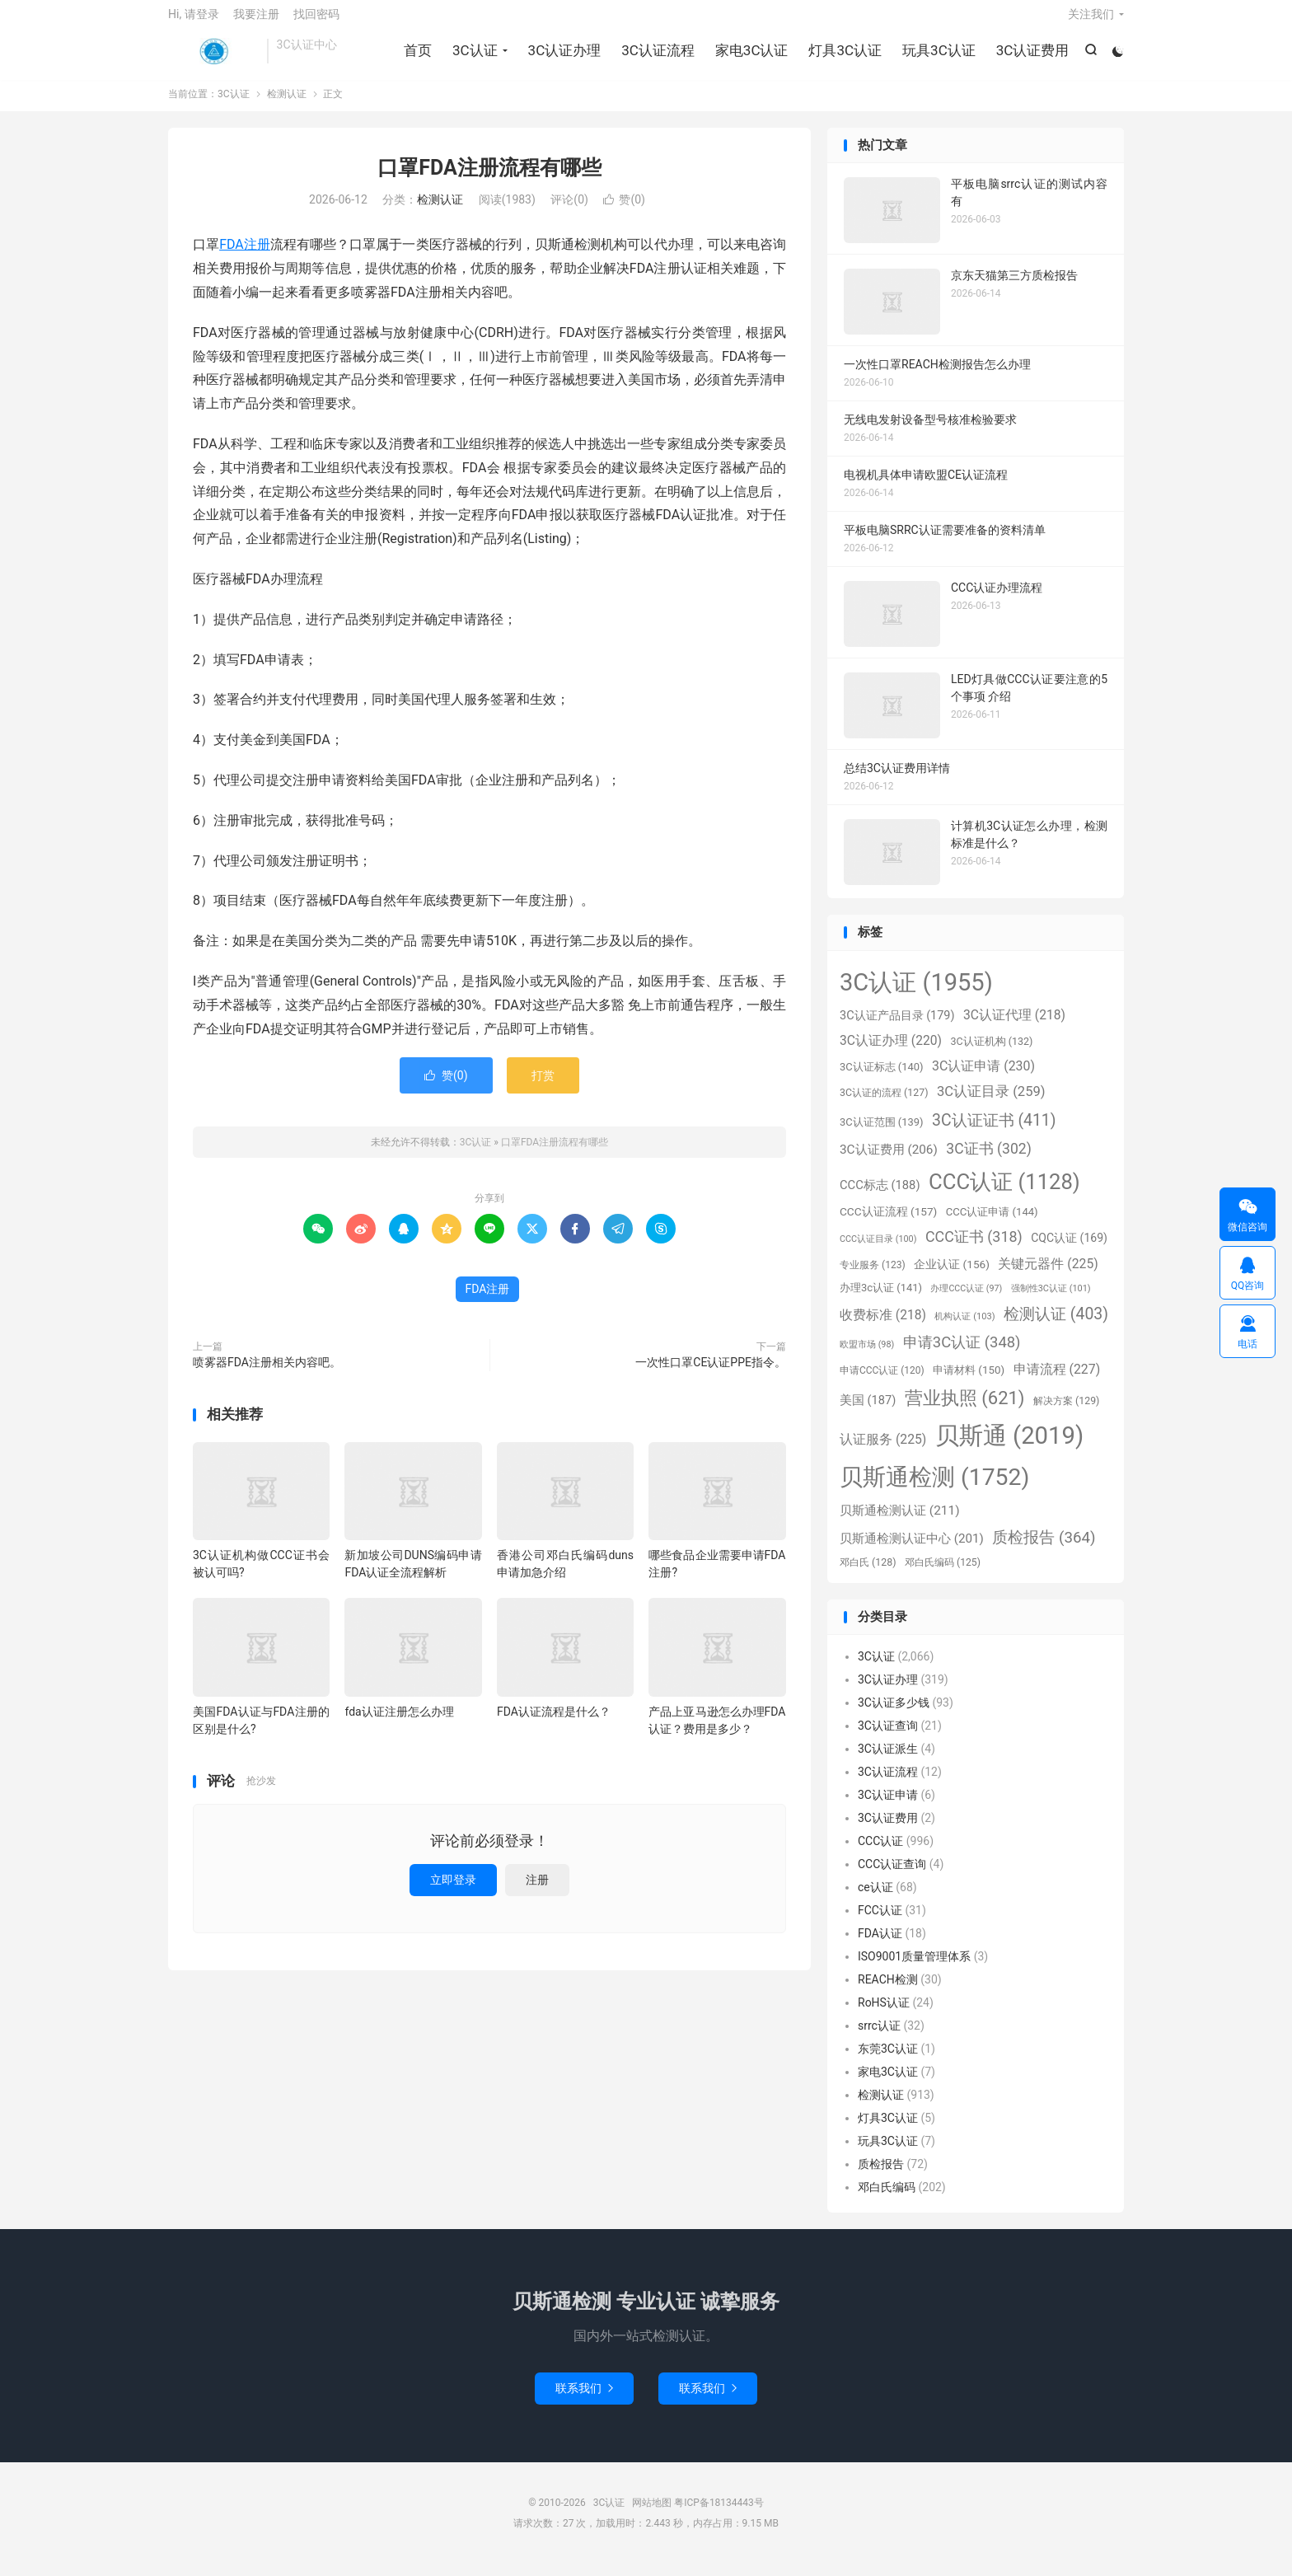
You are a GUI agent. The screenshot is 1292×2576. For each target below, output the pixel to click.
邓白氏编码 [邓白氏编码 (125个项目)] (943, 1575)
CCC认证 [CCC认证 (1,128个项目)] (1004, 1194)
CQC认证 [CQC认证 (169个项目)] (1069, 1250)
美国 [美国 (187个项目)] (868, 1412)
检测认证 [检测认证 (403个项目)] (1056, 1326)
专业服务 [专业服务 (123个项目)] (873, 1277)
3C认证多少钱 (893, 1715)
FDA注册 (244, 257)
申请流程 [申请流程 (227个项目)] (1057, 1381)
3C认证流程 (656, 57)
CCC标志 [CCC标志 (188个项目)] (880, 1197)
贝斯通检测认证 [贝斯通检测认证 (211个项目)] (900, 1522)
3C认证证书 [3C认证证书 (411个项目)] (994, 1132)
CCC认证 (880, 1854)
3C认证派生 (888, 1761)
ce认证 (875, 1900)
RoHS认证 (884, 2015)
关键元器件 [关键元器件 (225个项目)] (1048, 1276)
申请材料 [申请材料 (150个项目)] (968, 1382)
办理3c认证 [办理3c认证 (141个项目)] (881, 1300)
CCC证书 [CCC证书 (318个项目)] (974, 1249)
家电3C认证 (750, 57)
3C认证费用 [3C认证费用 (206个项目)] (889, 1162)
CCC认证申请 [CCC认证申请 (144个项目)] (992, 1224)
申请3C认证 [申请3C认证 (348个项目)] (962, 1355)
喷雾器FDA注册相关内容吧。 (267, 1374)
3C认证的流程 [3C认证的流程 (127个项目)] (884, 1105)
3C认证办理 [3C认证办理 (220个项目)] (891, 1053)
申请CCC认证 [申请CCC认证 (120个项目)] (882, 1383)
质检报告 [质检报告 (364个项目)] (1043, 1550)
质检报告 (881, 2177)
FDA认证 (880, 1946)
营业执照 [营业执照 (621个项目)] (965, 1410)
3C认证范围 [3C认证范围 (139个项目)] (882, 1134)
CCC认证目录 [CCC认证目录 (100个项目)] (878, 1251)
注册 (537, 1892)
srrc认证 (879, 2038)
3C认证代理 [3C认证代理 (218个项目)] (1014, 1028)
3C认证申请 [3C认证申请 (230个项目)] (983, 1078)
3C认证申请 (888, 1808)
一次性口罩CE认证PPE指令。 (710, 1374)
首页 (416, 57)
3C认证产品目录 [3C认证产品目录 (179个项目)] (897, 1029)
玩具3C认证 (937, 57)
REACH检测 (888, 1992)
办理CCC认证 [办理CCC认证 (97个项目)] (966, 1300)
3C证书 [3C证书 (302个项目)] (988, 1161)
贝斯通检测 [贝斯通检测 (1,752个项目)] (934, 1489)
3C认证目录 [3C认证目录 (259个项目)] (991, 1104)
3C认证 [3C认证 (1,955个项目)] (916, 995)
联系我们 (584, 2400)
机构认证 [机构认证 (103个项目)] (964, 1328)
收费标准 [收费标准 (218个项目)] (883, 1327)
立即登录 (453, 1892)
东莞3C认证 (888, 2061)
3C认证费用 (1030, 57)
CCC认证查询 (892, 1877)
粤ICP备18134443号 (719, 2515)
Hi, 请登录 (193, 21)
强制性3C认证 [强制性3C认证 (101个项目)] (1051, 1300)
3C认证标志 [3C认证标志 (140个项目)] (882, 1079)
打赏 (543, 1087)
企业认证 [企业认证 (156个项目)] (952, 1276)
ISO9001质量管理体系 (914, 1969)
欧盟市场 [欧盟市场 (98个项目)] (867, 1356)
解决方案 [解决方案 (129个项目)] (1066, 1413)
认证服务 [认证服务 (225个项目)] (883, 1451)
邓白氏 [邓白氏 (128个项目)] (868, 1575)
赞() (624, 212)
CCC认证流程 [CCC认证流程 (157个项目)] (888, 1223)
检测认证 (287, 106)
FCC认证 (880, 1923)
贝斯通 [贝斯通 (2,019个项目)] (1009, 1448)
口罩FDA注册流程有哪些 (489, 180)
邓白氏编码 (886, 2200)
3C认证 (213, 58)
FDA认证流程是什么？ (554, 1724)
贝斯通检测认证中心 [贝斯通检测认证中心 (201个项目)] (912, 1550)
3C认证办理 (562, 57)
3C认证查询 (888, 1738)
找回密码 (316, 21)
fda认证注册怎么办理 (398, 1724)
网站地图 (652, 2515)
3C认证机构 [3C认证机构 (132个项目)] (991, 1053)
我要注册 (256, 21)
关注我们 (1091, 21)
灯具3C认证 (843, 57)
